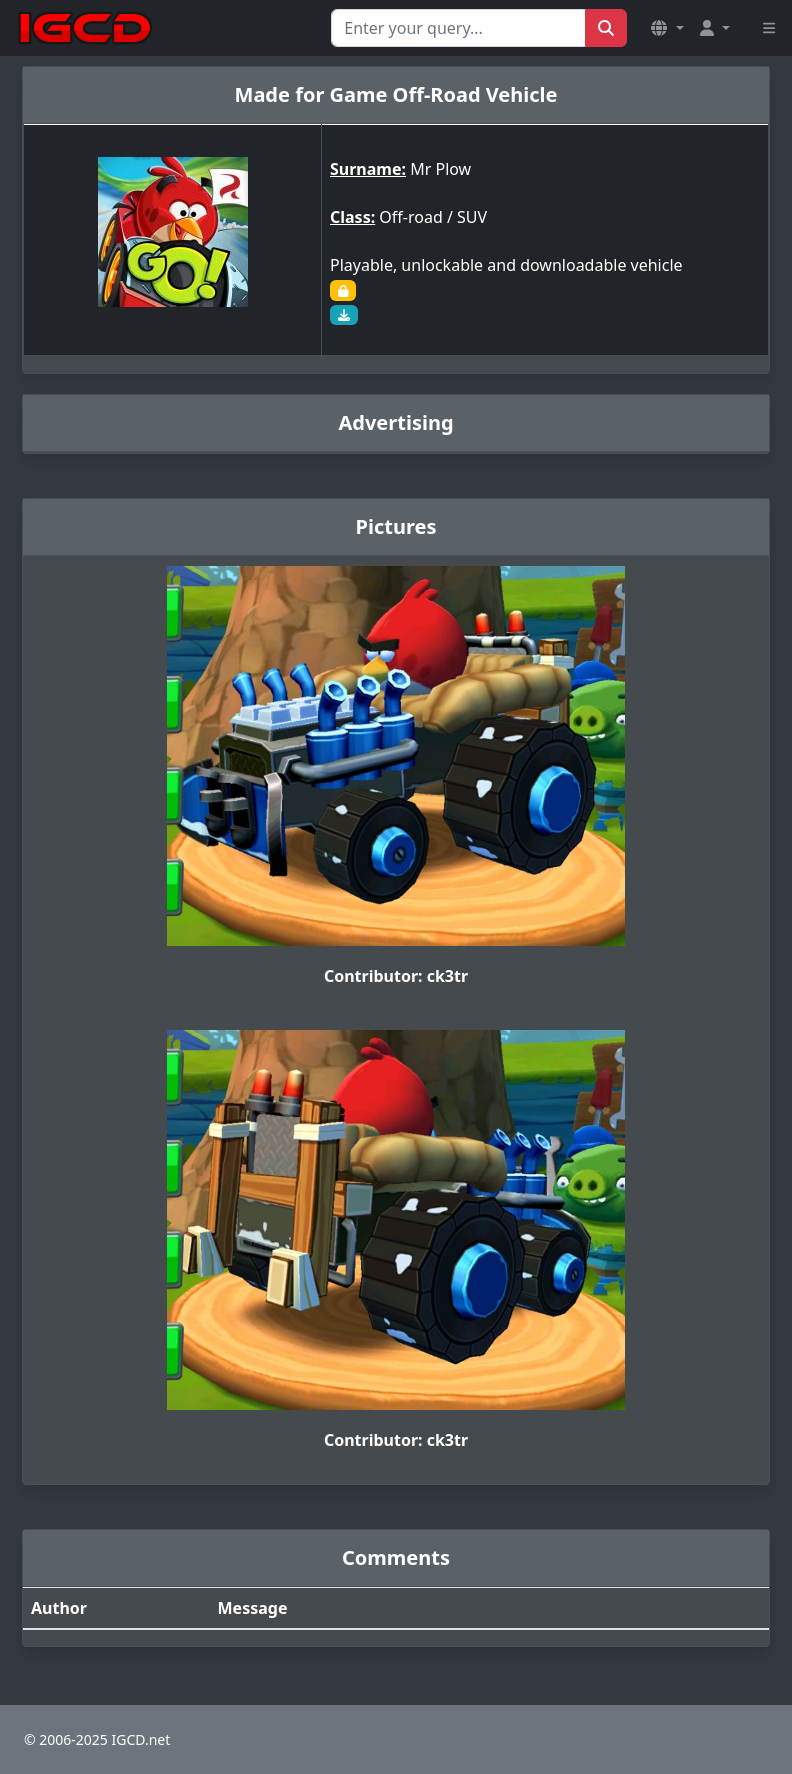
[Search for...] (458, 28)
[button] (667, 28)
